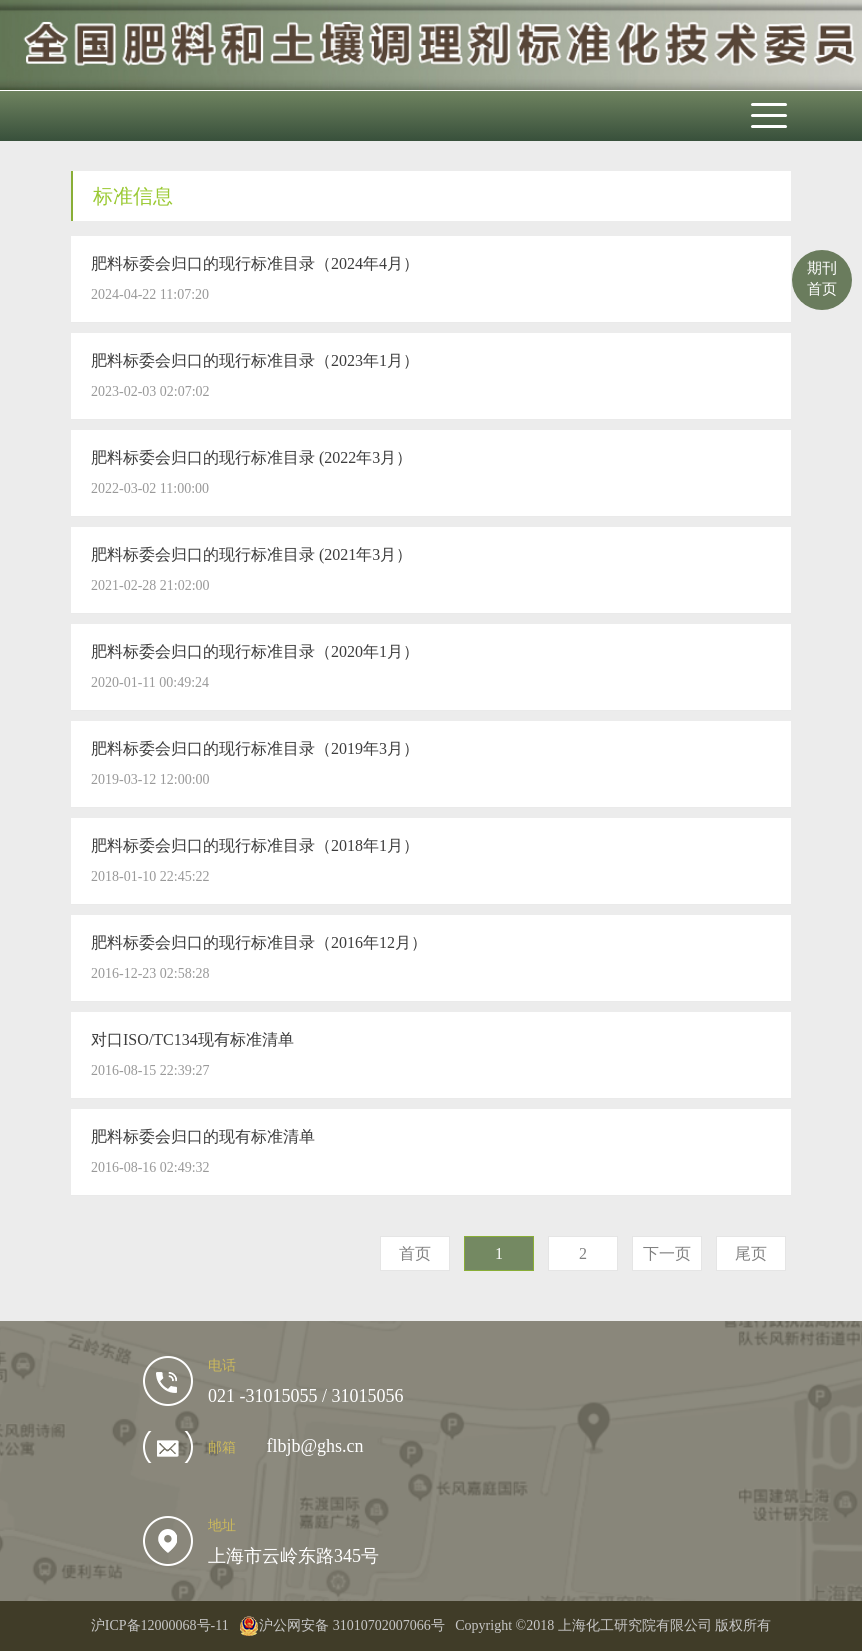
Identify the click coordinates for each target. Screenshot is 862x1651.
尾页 (751, 1253)
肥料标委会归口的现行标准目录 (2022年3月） (251, 457)
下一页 (667, 1253)
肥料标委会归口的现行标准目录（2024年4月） (255, 263)
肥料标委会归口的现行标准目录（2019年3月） (255, 748)
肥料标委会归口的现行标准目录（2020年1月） (255, 651)
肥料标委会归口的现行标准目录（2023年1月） (255, 360)
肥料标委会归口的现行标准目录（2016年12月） (259, 942)
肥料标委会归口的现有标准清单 (203, 1136)
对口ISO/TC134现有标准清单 (192, 1039)
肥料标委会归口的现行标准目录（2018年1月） (255, 845)
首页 (415, 1253)
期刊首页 (822, 278)
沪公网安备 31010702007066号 (342, 1626)
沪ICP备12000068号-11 (160, 1625)
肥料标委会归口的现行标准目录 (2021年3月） (251, 554)
